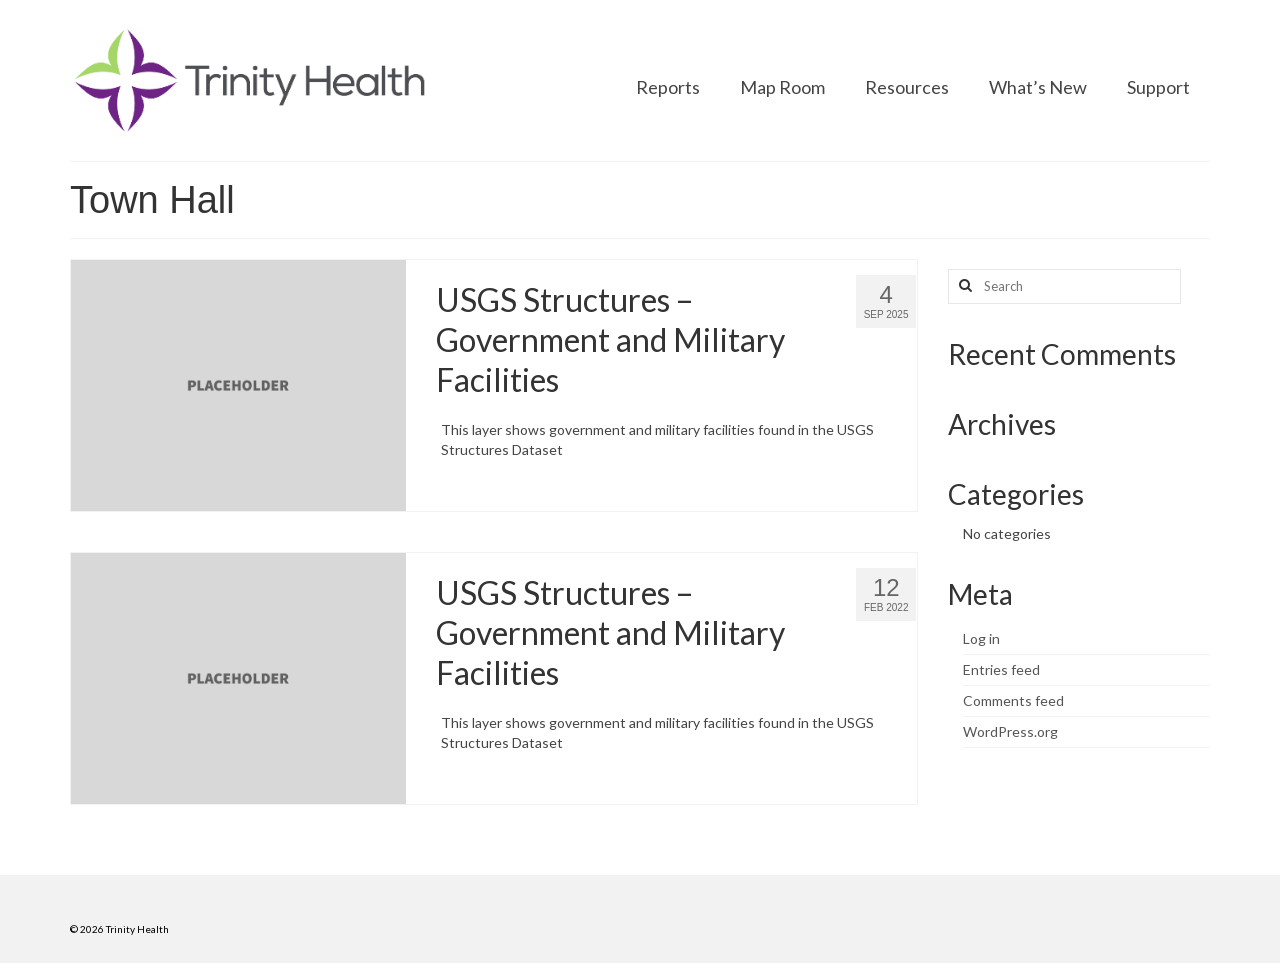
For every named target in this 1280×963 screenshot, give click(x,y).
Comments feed (1013, 700)
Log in (981, 638)
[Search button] (963, 286)
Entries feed (1001, 669)
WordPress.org (1010, 731)
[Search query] (1064, 286)
